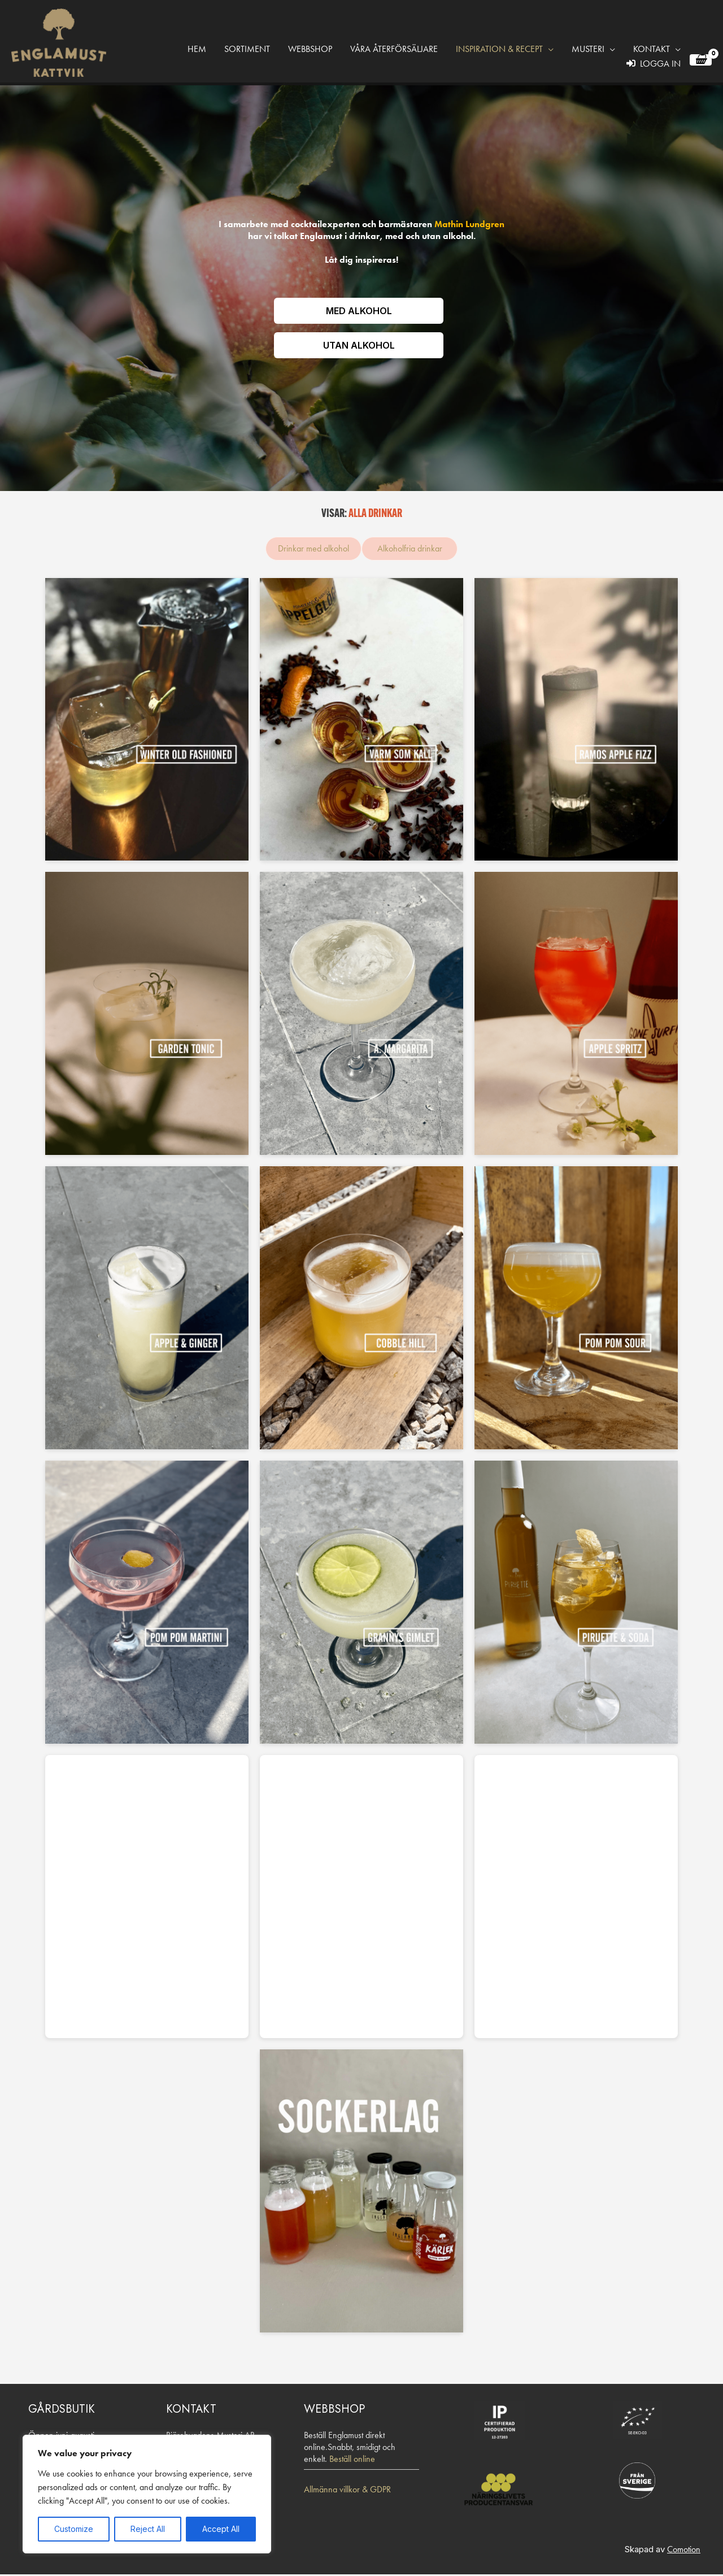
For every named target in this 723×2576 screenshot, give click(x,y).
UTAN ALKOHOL (359, 345)
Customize (73, 2529)
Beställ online (352, 2460)
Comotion (683, 2551)
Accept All (220, 2529)
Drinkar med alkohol (313, 550)
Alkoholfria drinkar (409, 550)
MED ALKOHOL (359, 311)
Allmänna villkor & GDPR (347, 2491)
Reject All (147, 2529)
